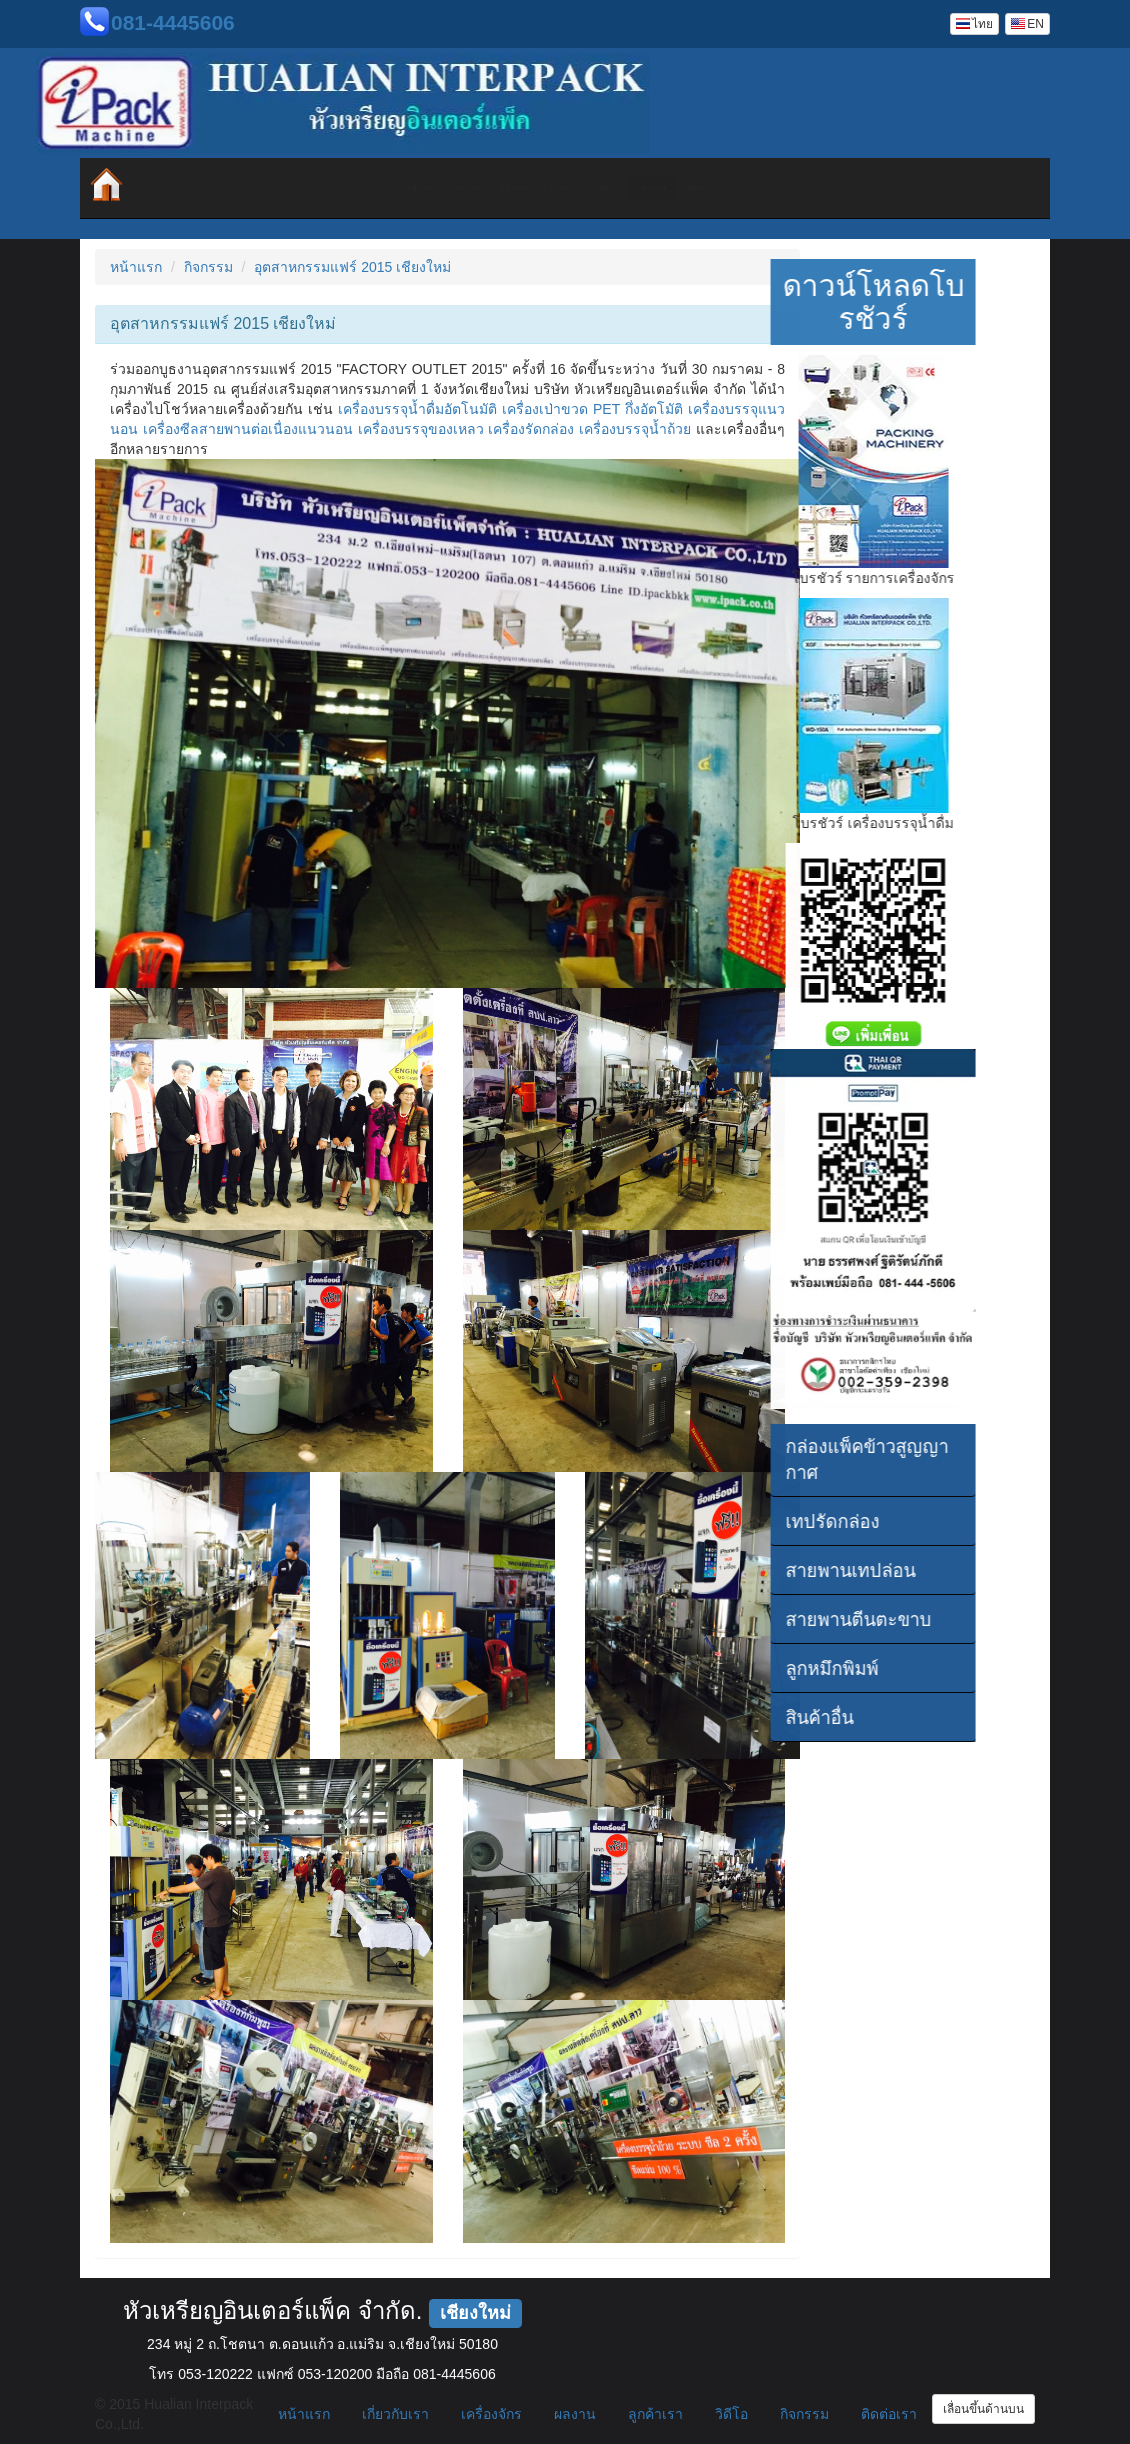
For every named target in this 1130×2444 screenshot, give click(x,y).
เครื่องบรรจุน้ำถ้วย (635, 429)
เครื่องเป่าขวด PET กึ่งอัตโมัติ (592, 409)
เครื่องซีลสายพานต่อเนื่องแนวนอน (248, 429)
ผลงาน (553, 187)
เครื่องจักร (432, 187)
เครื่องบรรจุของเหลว (421, 429)
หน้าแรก (192, 187)
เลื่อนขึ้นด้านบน (983, 2409)
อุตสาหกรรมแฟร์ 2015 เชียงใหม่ (352, 267)
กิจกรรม (792, 187)
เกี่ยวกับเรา (313, 187)
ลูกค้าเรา (655, 2414)
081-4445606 (173, 22)
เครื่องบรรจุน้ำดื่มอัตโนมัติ (417, 409)
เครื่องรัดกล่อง (531, 429)
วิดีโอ (672, 187)
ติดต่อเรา (913, 187)
